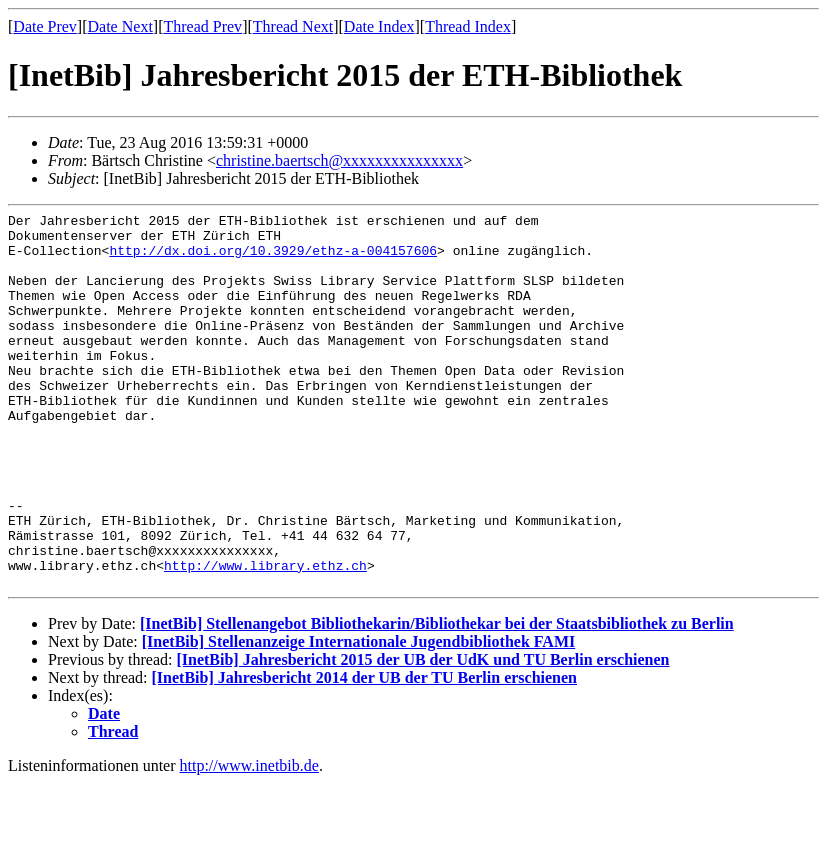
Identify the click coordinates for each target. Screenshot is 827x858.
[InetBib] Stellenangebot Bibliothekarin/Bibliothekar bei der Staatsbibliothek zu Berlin (437, 698)
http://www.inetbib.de (249, 840)
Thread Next (293, 26)
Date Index (379, 26)
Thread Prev (202, 26)
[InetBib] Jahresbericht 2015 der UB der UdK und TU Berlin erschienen (422, 734)
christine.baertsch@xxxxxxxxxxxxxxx (339, 160)
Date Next (120, 26)
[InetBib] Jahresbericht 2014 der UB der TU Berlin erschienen (364, 752)
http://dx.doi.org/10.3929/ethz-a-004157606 (273, 259)
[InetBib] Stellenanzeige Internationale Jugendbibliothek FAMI (359, 716)
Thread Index (468, 26)
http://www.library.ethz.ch (265, 637)
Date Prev (45, 26)
